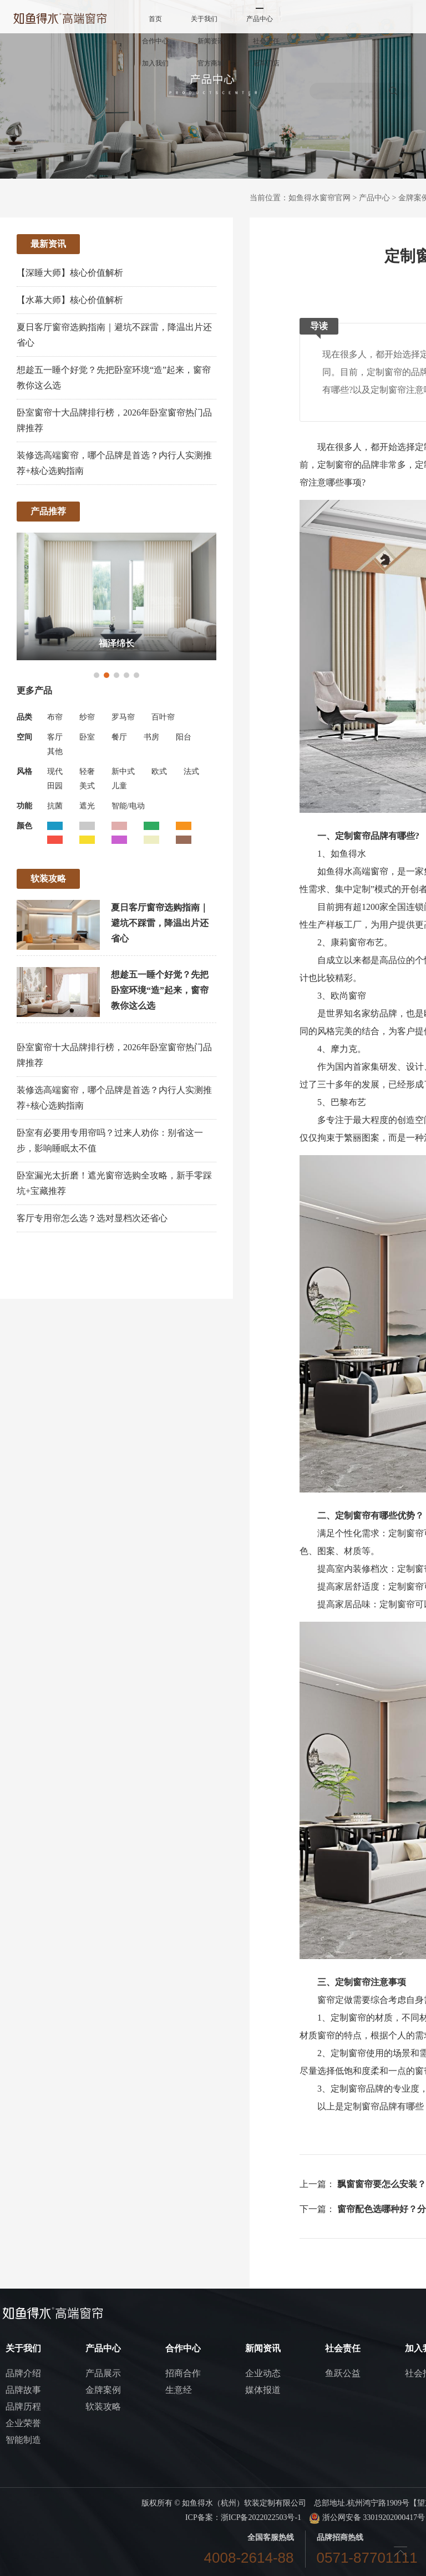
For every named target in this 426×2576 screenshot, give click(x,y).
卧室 (87, 737)
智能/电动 (128, 806)
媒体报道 (263, 2390)
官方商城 (210, 63)
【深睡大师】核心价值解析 (70, 272)
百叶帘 (163, 717)
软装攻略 (103, 2406)
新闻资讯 (210, 41)
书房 (151, 737)
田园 (55, 786)
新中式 (123, 771)
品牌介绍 (23, 2373)
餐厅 (119, 737)
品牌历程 (23, 2406)
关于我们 (204, 19)
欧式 (159, 771)
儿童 (119, 786)
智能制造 (23, 2440)
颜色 (24, 826)
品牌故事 (23, 2390)
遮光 (87, 806)
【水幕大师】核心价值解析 (70, 300)
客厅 (55, 737)
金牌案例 (103, 2390)
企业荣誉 (23, 2423)
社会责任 (266, 41)
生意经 (178, 2390)
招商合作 (183, 2373)
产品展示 (103, 2373)
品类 (24, 717)
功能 (24, 806)
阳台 (183, 737)
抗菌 (55, 806)
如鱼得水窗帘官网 (319, 198)
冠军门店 (266, 63)
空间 (24, 737)
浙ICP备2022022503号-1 (261, 2517)
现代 (55, 771)
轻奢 (87, 771)
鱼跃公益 (343, 2373)
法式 (191, 771)
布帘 (55, 717)
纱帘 (87, 717)
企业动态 (263, 2373)
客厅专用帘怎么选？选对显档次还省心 (92, 1218)
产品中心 (259, 19)
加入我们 (155, 63)
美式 (87, 786)
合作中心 (155, 41)
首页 (155, 19)
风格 (24, 771)
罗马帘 (123, 717)
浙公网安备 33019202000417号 (367, 2517)
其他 (55, 751)
